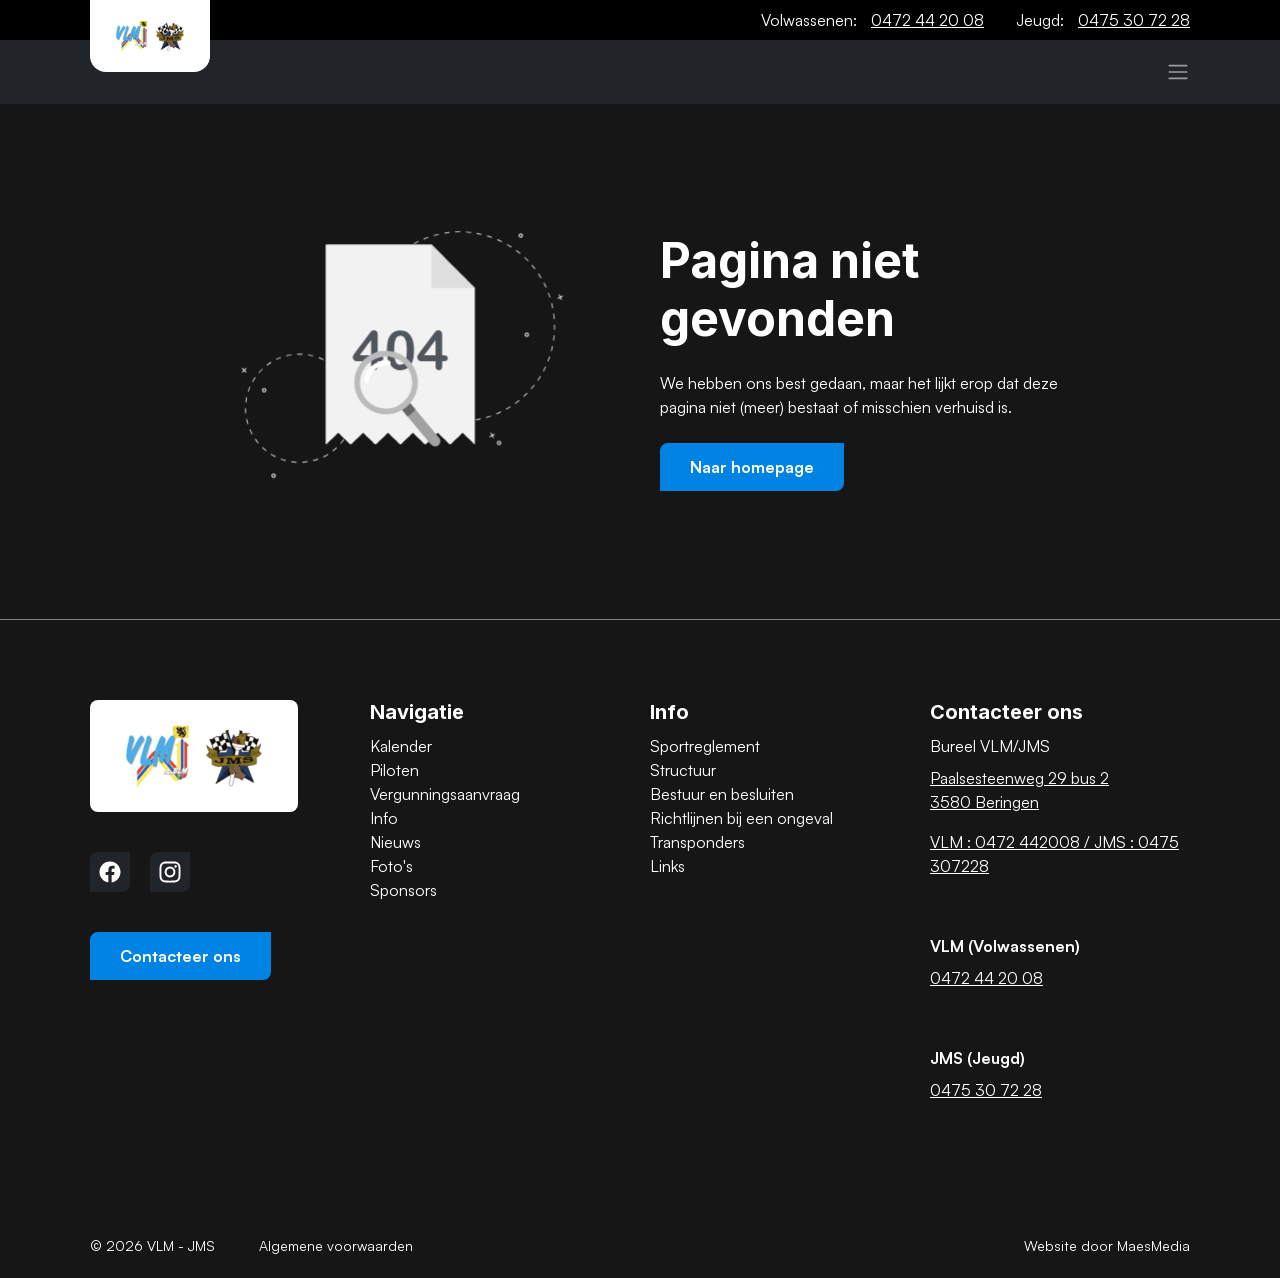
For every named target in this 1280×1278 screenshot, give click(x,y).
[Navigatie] (1178, 72)
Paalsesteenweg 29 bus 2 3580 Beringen (1019, 790)
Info (384, 818)
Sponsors (403, 890)
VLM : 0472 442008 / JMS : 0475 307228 (1054, 854)
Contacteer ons (180, 956)
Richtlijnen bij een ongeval (741, 818)
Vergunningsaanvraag (445, 794)
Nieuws (395, 842)
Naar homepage (752, 467)
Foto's (391, 866)
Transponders (697, 842)
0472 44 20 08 (927, 20)
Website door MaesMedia (1107, 1245)
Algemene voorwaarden (336, 1245)
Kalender (401, 746)
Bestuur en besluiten (722, 794)
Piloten (394, 770)
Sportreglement (705, 746)
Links (667, 866)
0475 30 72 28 (1134, 20)
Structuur (683, 770)
